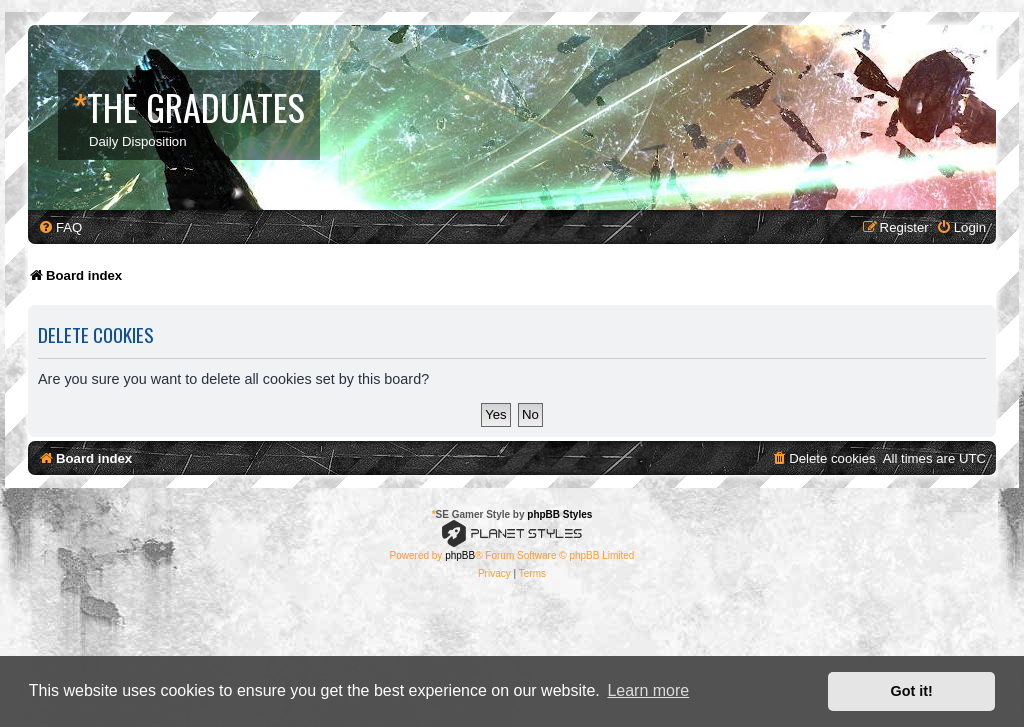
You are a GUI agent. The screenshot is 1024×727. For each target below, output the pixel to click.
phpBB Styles (559, 514)
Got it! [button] (912, 691)
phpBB (460, 555)
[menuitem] (60, 227)
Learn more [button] (648, 690)
